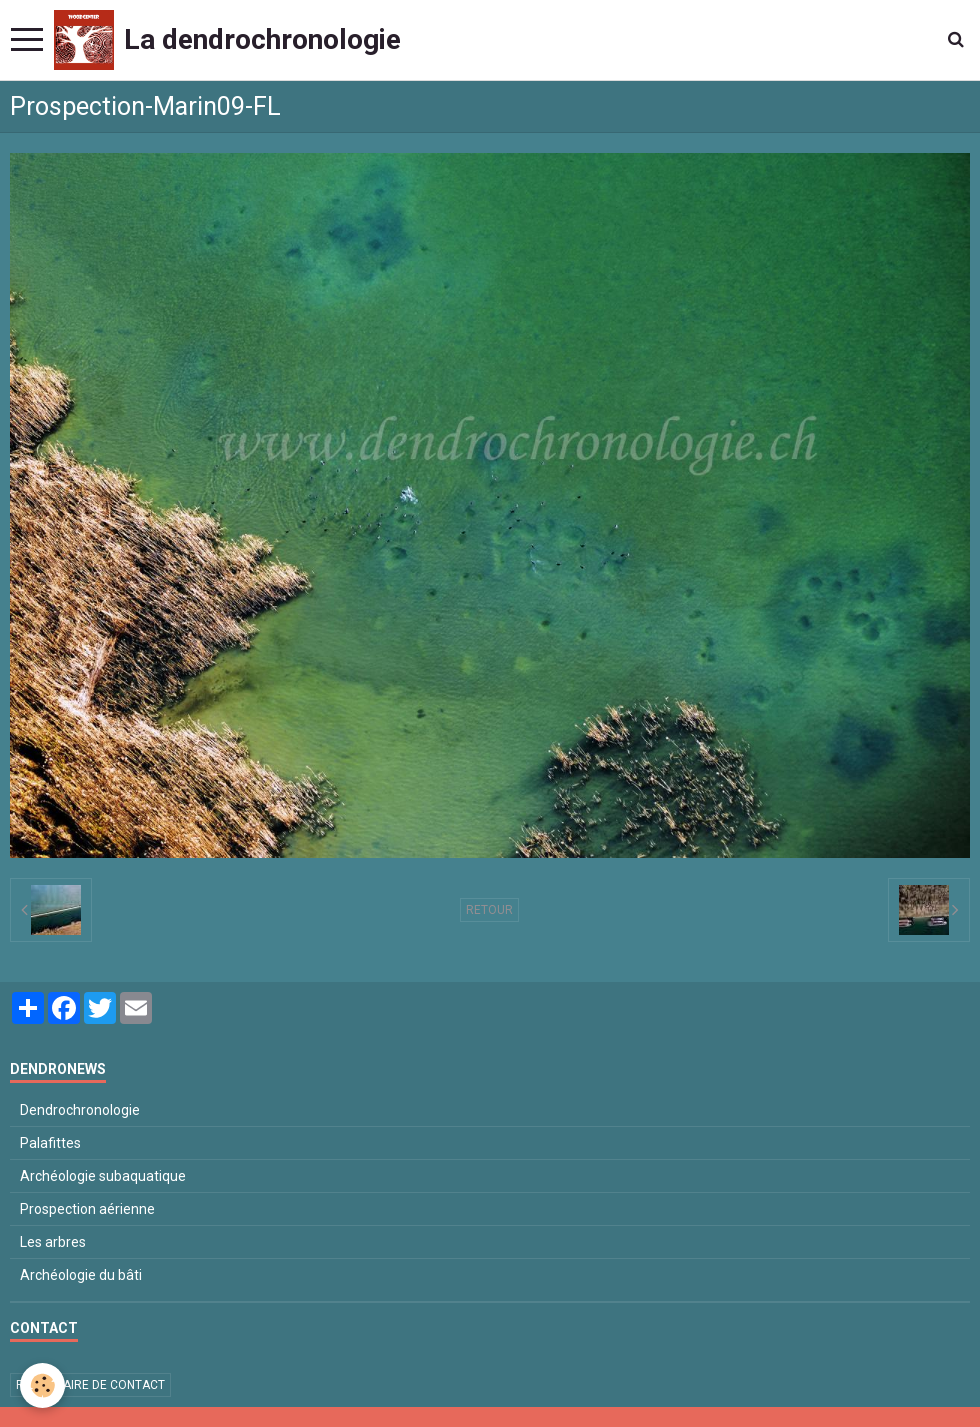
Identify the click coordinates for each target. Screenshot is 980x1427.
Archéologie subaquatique (103, 1176)
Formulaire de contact (90, 1385)
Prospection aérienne (87, 1209)
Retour (489, 910)
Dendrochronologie (80, 1110)
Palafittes (50, 1143)
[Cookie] (42, 1385)
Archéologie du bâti (81, 1275)
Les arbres (53, 1242)
